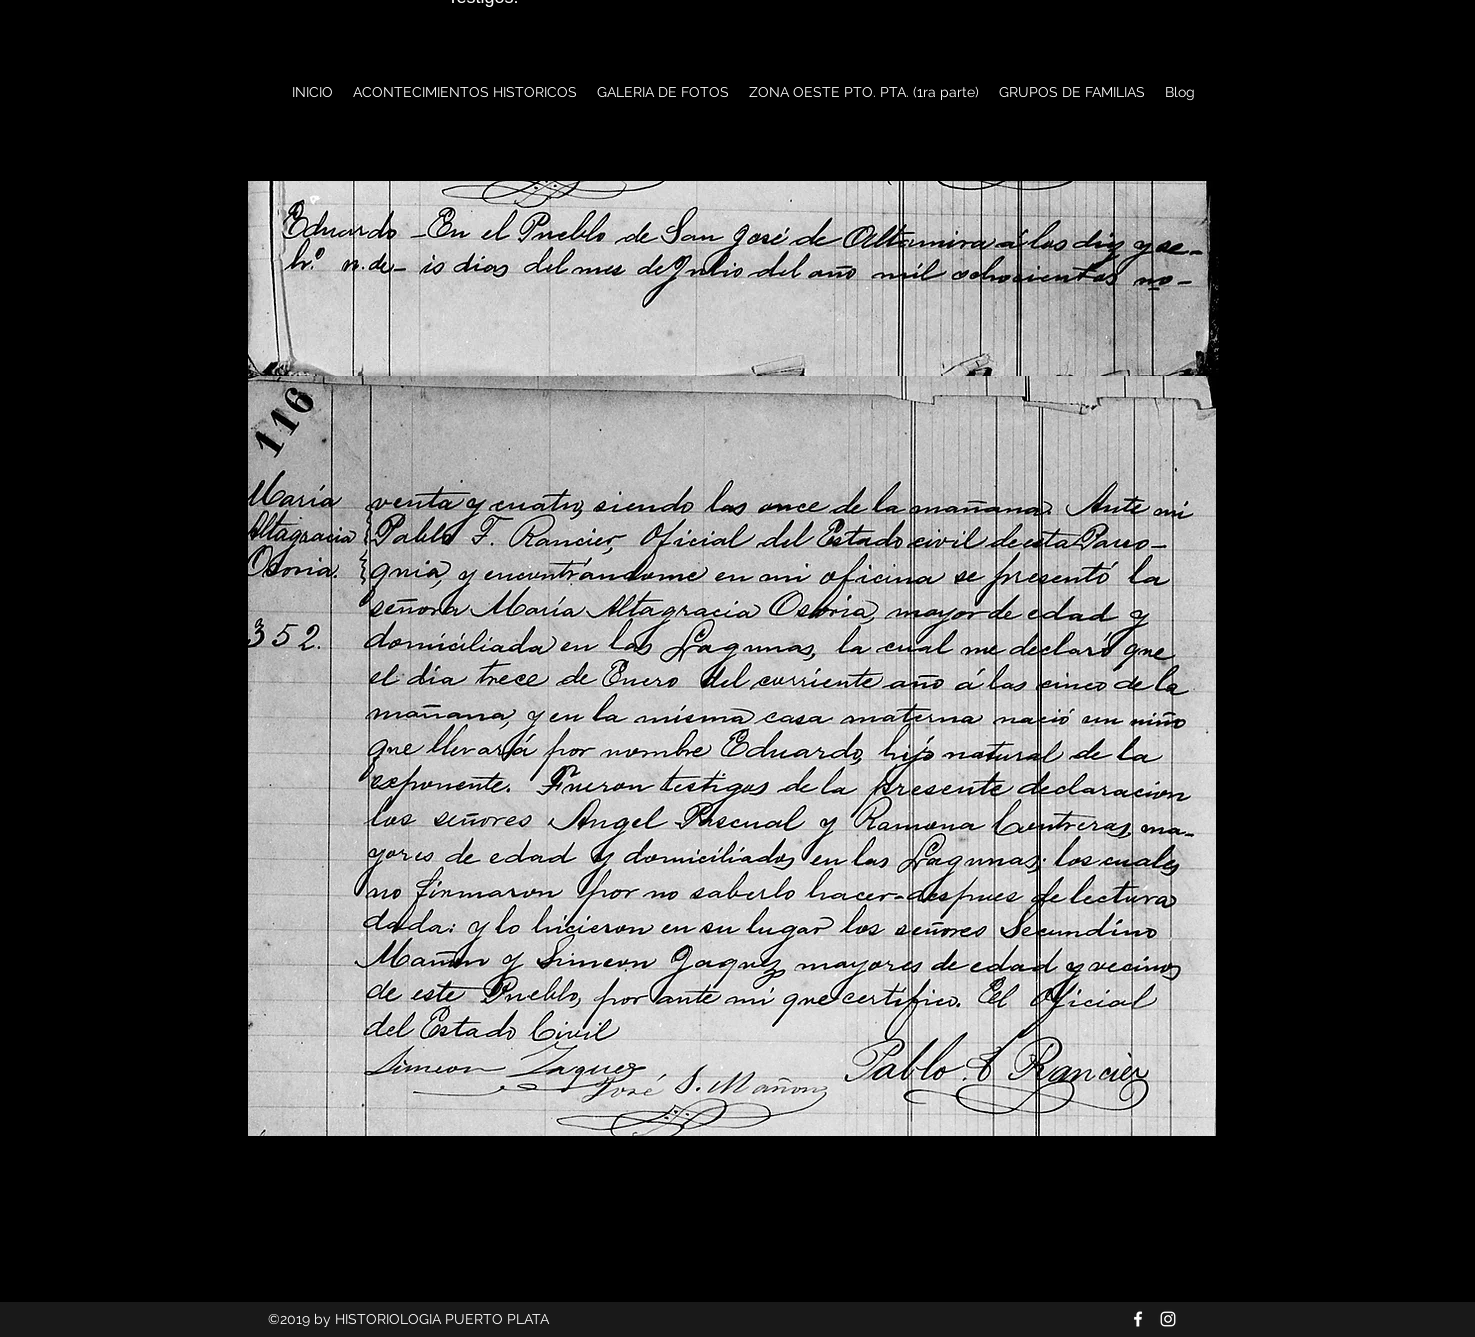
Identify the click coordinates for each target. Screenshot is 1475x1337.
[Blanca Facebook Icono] (1138, 1319)
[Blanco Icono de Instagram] (1168, 1319)
